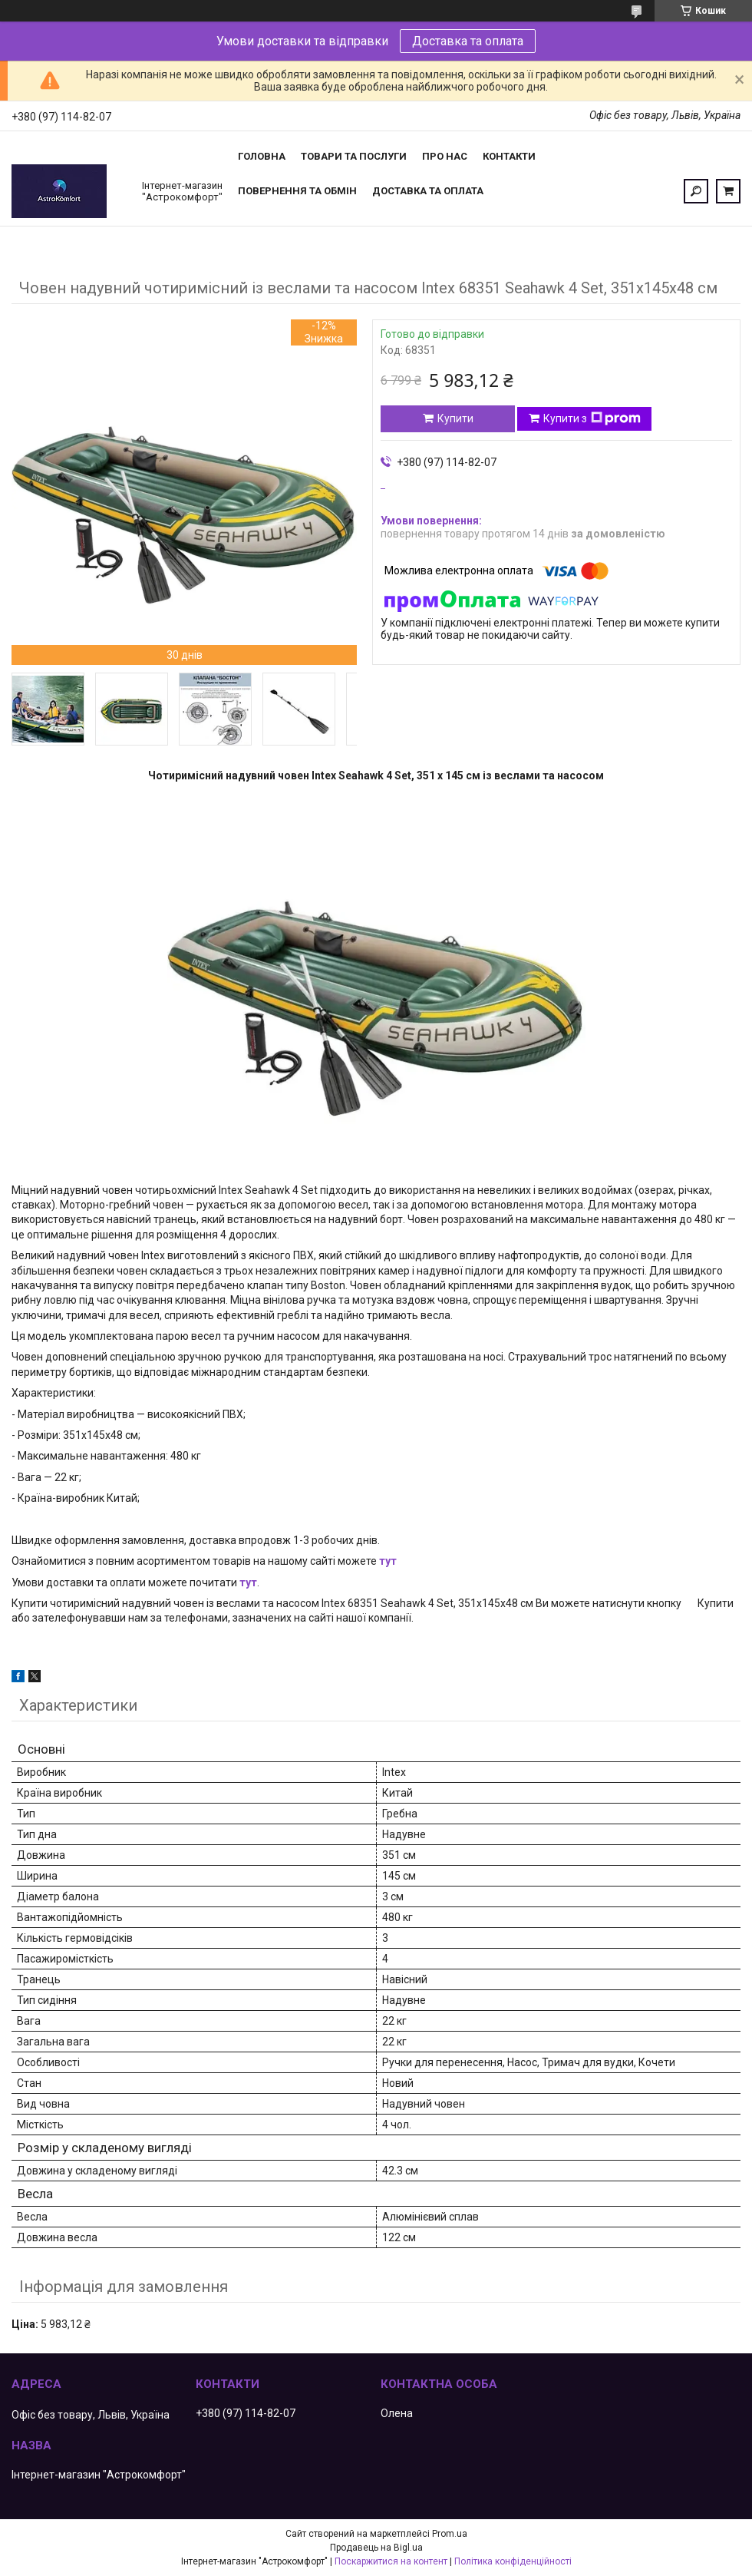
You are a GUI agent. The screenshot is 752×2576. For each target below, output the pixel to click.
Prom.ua (449, 2533)
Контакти (509, 156)
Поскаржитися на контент (391, 2561)
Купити (455, 418)
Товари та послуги (354, 156)
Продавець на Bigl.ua (376, 2547)
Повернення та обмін (297, 191)
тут (388, 1561)
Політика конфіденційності (513, 2561)
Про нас (444, 156)
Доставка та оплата (467, 41)
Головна (261, 156)
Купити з (592, 418)
